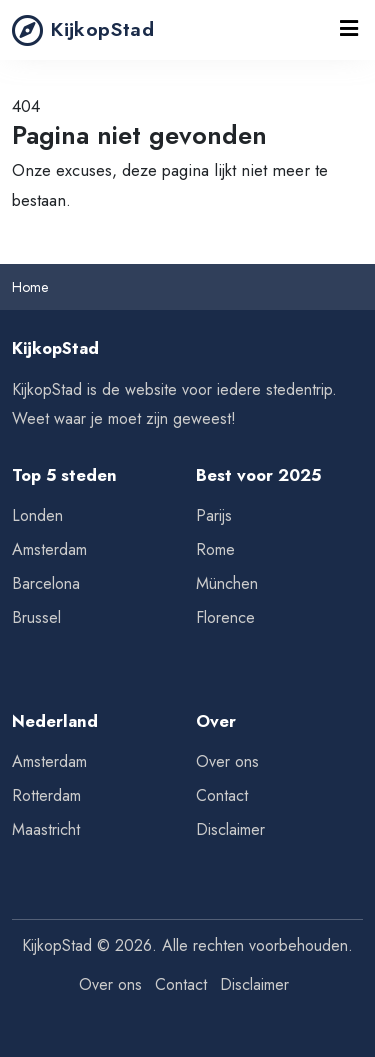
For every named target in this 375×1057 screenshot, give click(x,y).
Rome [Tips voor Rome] (215, 549)
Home (30, 287)
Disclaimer (230, 829)
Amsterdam (49, 761)
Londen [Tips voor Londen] (37, 515)
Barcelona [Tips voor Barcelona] (46, 583)
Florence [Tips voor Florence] (225, 617)
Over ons (227, 761)
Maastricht (46, 829)
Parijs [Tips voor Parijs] (214, 515)
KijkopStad (83, 30)
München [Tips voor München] (227, 583)
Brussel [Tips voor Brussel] (36, 617)
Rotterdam (46, 795)
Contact (222, 795)
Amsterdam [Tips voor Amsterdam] (49, 549)
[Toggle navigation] (349, 30)
